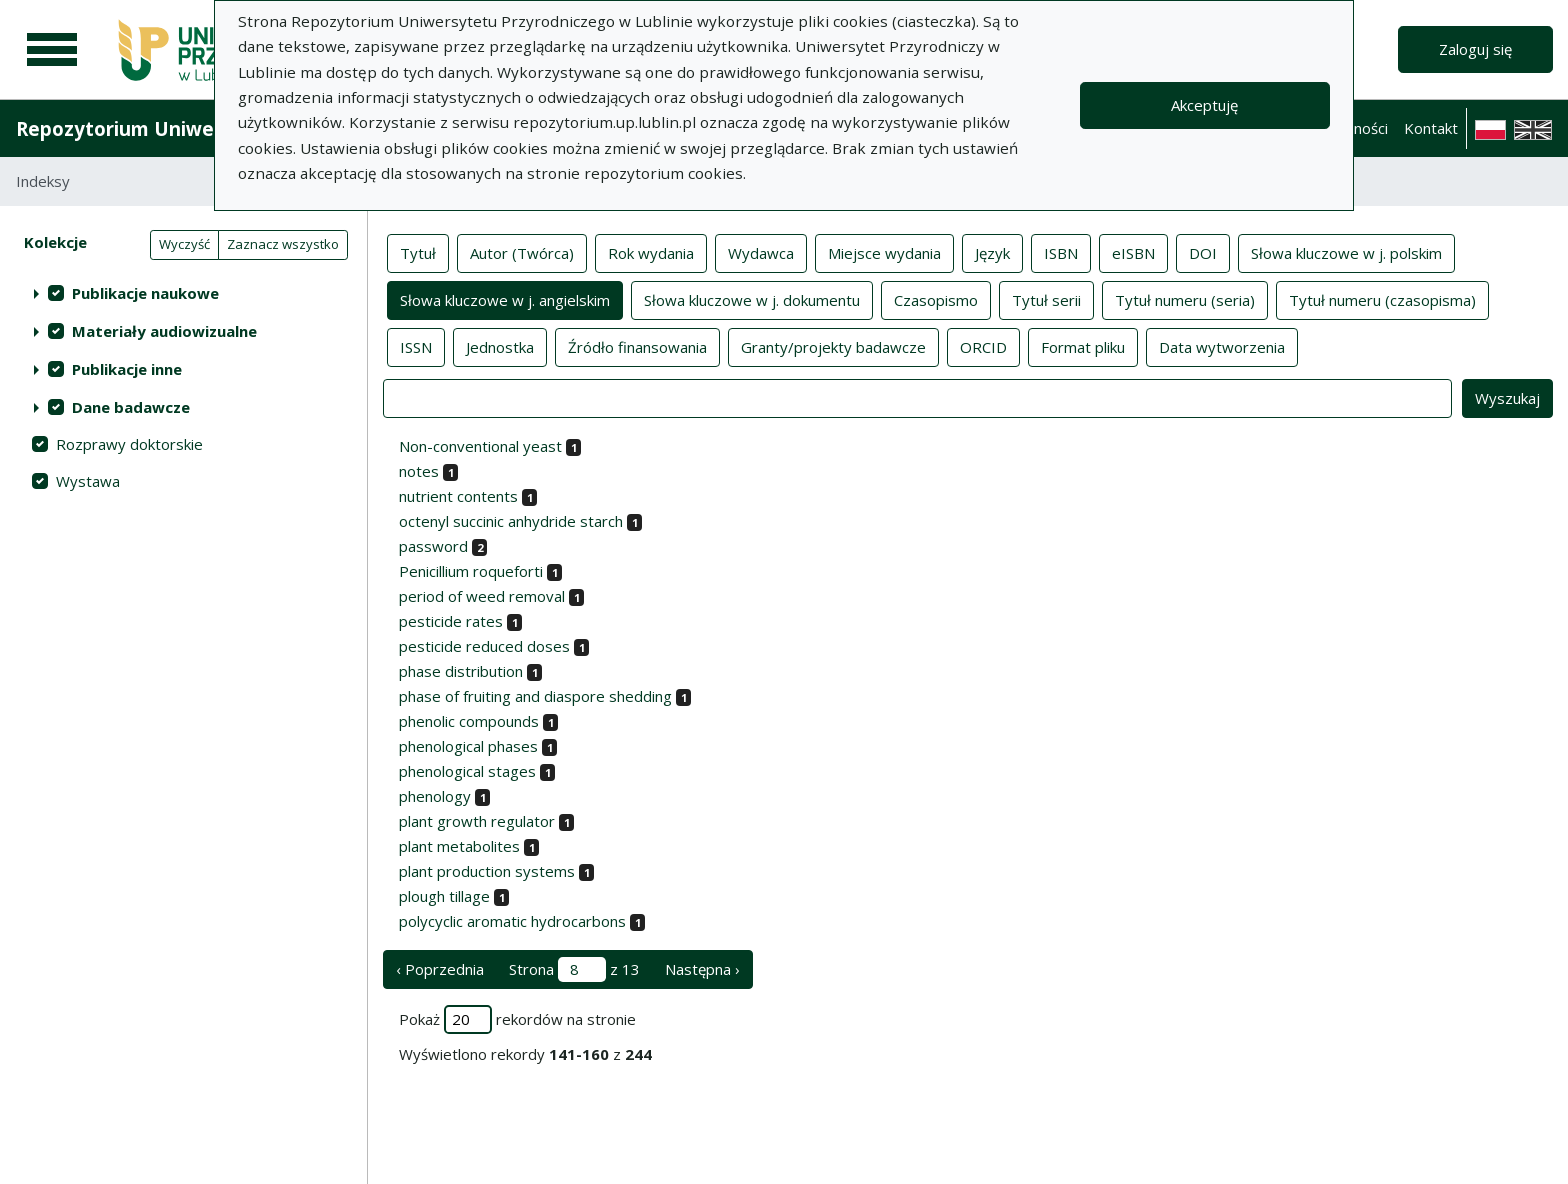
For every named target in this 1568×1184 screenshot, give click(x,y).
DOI (1203, 252)
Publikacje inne (127, 369)
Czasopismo (936, 299)
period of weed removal (482, 596)
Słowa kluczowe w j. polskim (1346, 252)
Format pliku (1083, 346)
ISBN (1061, 252)
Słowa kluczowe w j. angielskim (505, 299)
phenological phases (468, 746)
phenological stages (467, 771)
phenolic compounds (469, 721)
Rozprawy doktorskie (129, 444)
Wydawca (761, 252)
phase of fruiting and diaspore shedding (535, 696)
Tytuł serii (1046, 299)
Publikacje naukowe (145, 293)
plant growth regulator (477, 821)
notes (419, 471)
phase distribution (461, 671)
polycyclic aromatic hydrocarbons (512, 921)
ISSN (416, 346)
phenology (435, 796)
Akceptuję (1204, 105)
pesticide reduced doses (484, 646)
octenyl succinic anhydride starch (511, 521)
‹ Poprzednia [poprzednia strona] (440, 969)
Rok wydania (651, 252)
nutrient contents (458, 496)
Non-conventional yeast (480, 446)
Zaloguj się (1475, 49)
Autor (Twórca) (522, 252)
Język (992, 252)
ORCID (983, 346)
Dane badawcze (131, 407)
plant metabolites (459, 846)
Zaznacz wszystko (283, 244)
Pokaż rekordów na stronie (517, 1019)
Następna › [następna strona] (702, 969)
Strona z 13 (574, 969)
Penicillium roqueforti (471, 571)
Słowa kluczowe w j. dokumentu (752, 299)
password (433, 546)
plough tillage (444, 896)
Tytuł (418, 252)
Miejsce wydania (884, 252)
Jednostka (500, 346)
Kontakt (1431, 128)
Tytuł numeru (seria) (1185, 299)
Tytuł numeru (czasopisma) (1382, 299)
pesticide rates (451, 621)
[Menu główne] (52, 50)
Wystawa (88, 481)
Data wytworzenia (1222, 346)
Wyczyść (184, 244)
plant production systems (487, 871)
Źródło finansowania (637, 346)
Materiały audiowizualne (164, 331)
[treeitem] (183, 293)
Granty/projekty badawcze (833, 346)
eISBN (1133, 252)
